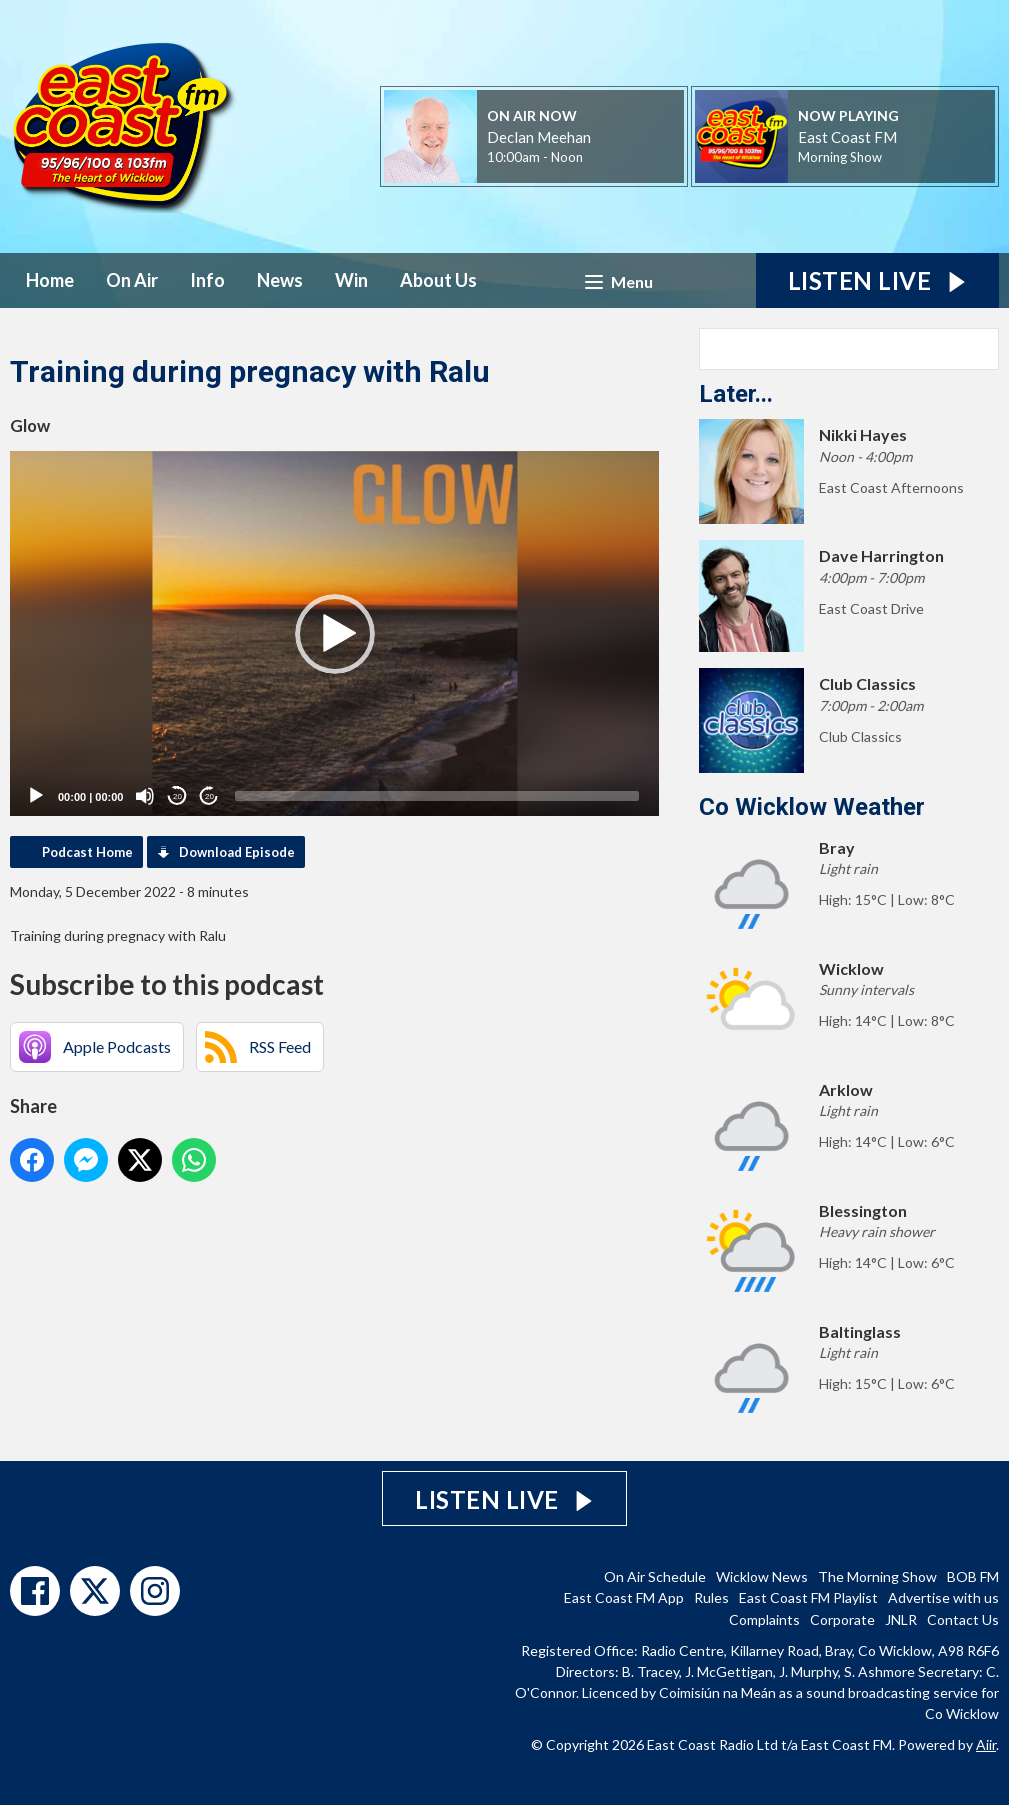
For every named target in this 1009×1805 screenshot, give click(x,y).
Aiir (986, 1744)
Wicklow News (762, 1576)
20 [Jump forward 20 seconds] (209, 796)
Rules (711, 1597)
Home (50, 280)
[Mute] (145, 796)
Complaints (764, 1619)
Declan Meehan (539, 137)
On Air (132, 280)
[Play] (36, 796)
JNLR (901, 1619)
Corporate (842, 1619)
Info (207, 280)
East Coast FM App (624, 1597)
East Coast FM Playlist (808, 1597)
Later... (736, 394)
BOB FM (973, 1576)
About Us (438, 280)
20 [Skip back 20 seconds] (177, 796)
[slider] (437, 796)
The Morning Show (877, 1576)
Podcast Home (87, 852)
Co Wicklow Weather (812, 807)
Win (351, 280)
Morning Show (840, 157)
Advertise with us (943, 1597)
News (280, 280)
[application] (334, 633)
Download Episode (237, 852)
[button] (335, 634)
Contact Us (963, 1619)
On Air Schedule (655, 1576)
